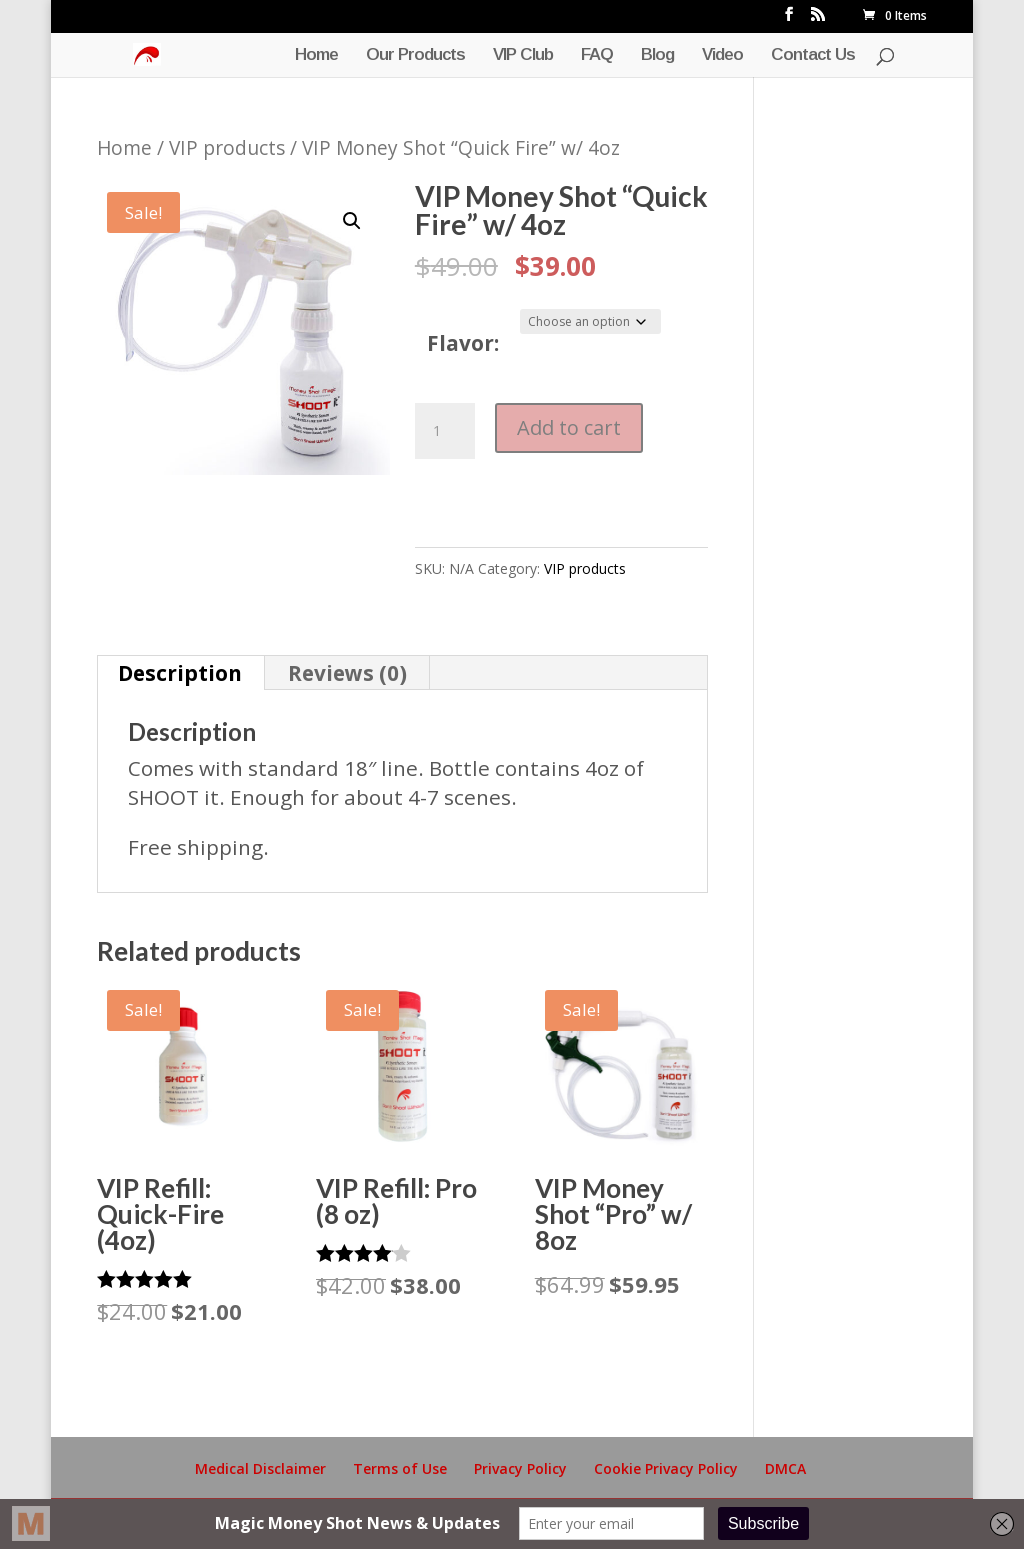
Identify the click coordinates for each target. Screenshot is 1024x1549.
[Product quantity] (445, 431)
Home (316, 56)
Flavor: (463, 343)
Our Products (415, 56)
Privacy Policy (520, 1468)
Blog (657, 56)
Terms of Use (400, 1468)
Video (722, 56)
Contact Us (813, 56)
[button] (352, 221)
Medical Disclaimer (260, 1468)
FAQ (597, 56)
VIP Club (523, 56)
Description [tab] (180, 673)
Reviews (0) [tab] (347, 673)
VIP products (227, 148)
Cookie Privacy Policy (666, 1468)
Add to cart (569, 427)
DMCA (785, 1468)
